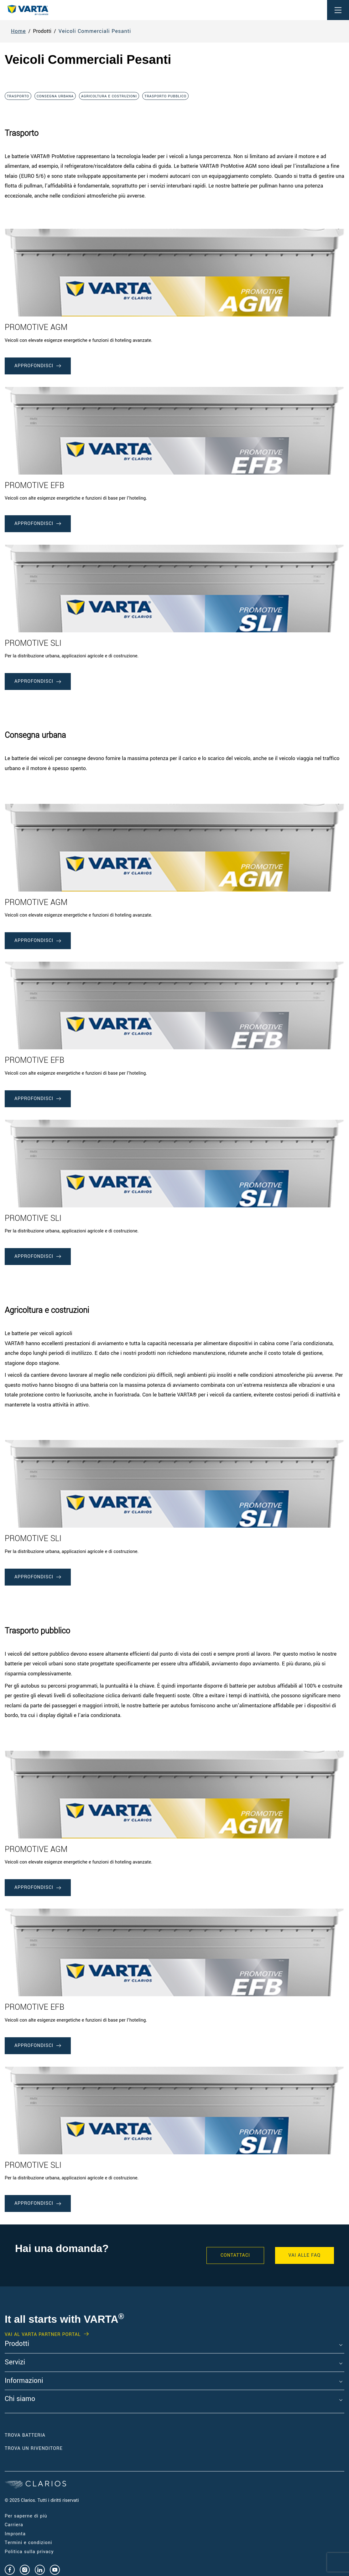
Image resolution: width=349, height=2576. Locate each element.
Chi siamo (20, 2399)
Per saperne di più (26, 2516)
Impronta (15, 2534)
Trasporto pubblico (165, 96)
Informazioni (24, 2381)
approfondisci (37, 365)
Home (18, 31)
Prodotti (17, 2344)
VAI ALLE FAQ (304, 2255)
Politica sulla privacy (29, 2551)
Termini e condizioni (28, 2542)
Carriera (14, 2525)
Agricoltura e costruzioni (109, 96)
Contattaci (235, 2255)
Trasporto (18, 96)
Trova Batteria (25, 2435)
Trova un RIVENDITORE (34, 2448)
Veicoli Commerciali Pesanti (95, 31)
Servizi (15, 2362)
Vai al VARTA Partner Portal (43, 2335)
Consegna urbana (55, 96)
